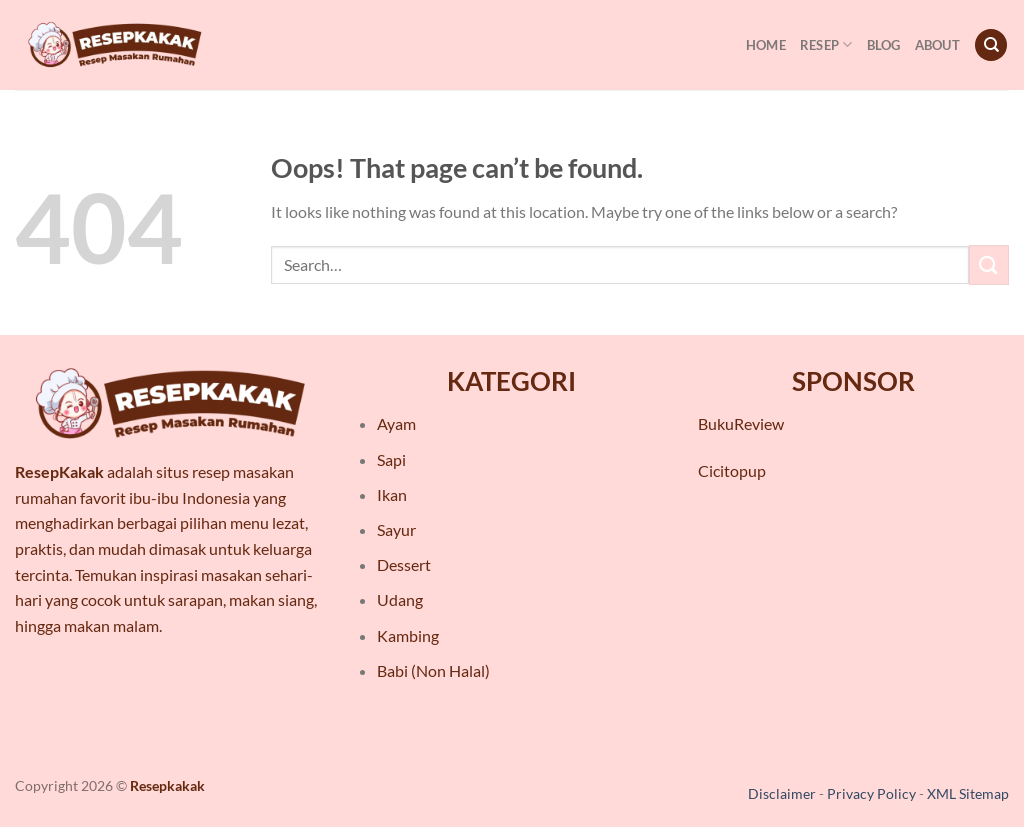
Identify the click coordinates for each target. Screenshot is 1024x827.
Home (766, 45)
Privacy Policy (871, 793)
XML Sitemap (968, 793)
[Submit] (989, 264)
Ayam (396, 423)
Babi (392, 670)
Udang (400, 599)
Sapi (391, 459)
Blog (884, 45)
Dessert (404, 564)
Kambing (408, 635)
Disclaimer (782, 793)
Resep (826, 44)
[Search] (991, 45)
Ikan (392, 494)
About (937, 45)
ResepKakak (59, 471)
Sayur (396, 529)
